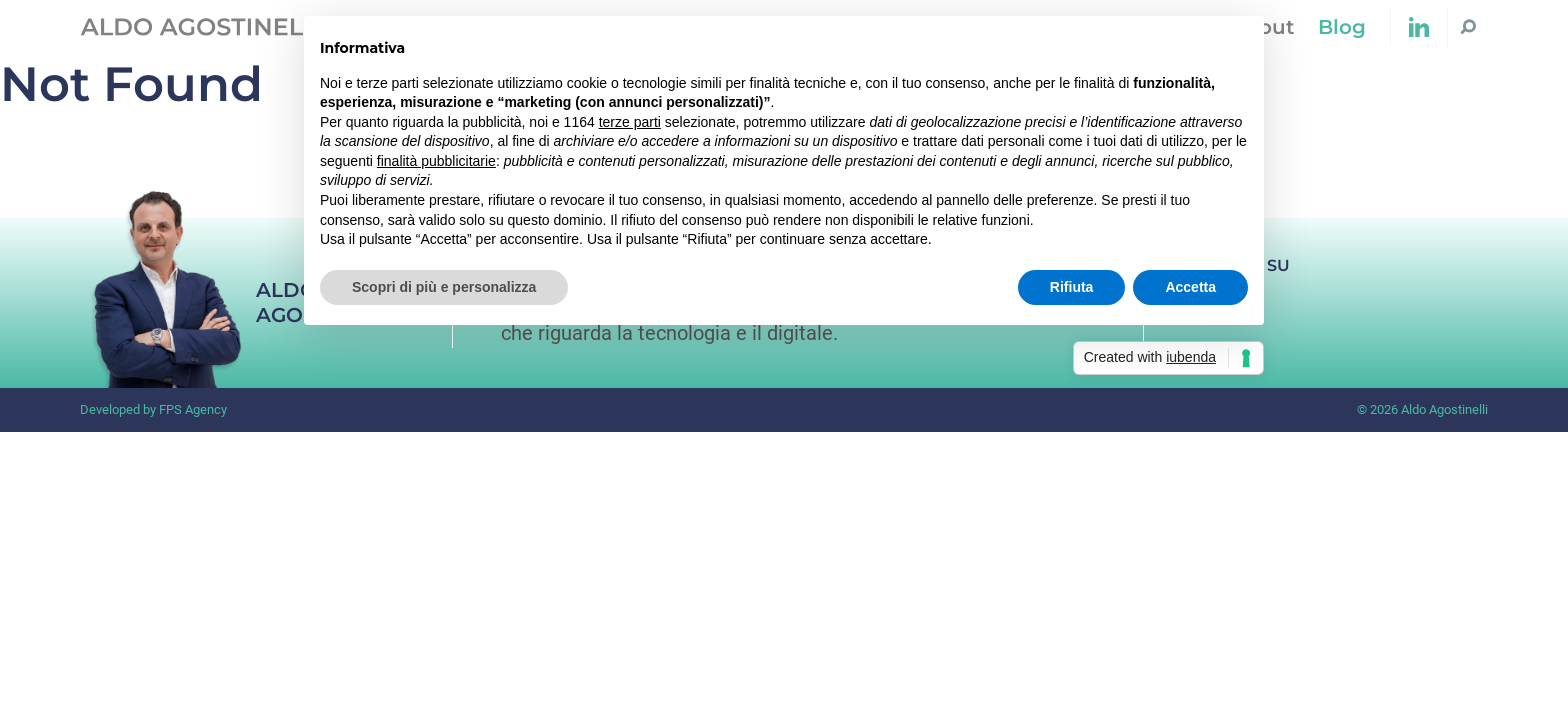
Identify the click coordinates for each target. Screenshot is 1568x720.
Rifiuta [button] (1072, 287)
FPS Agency (193, 409)
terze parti (630, 122)
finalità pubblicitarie (436, 161)
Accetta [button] (1190, 287)
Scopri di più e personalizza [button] (444, 287)
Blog (1342, 27)
